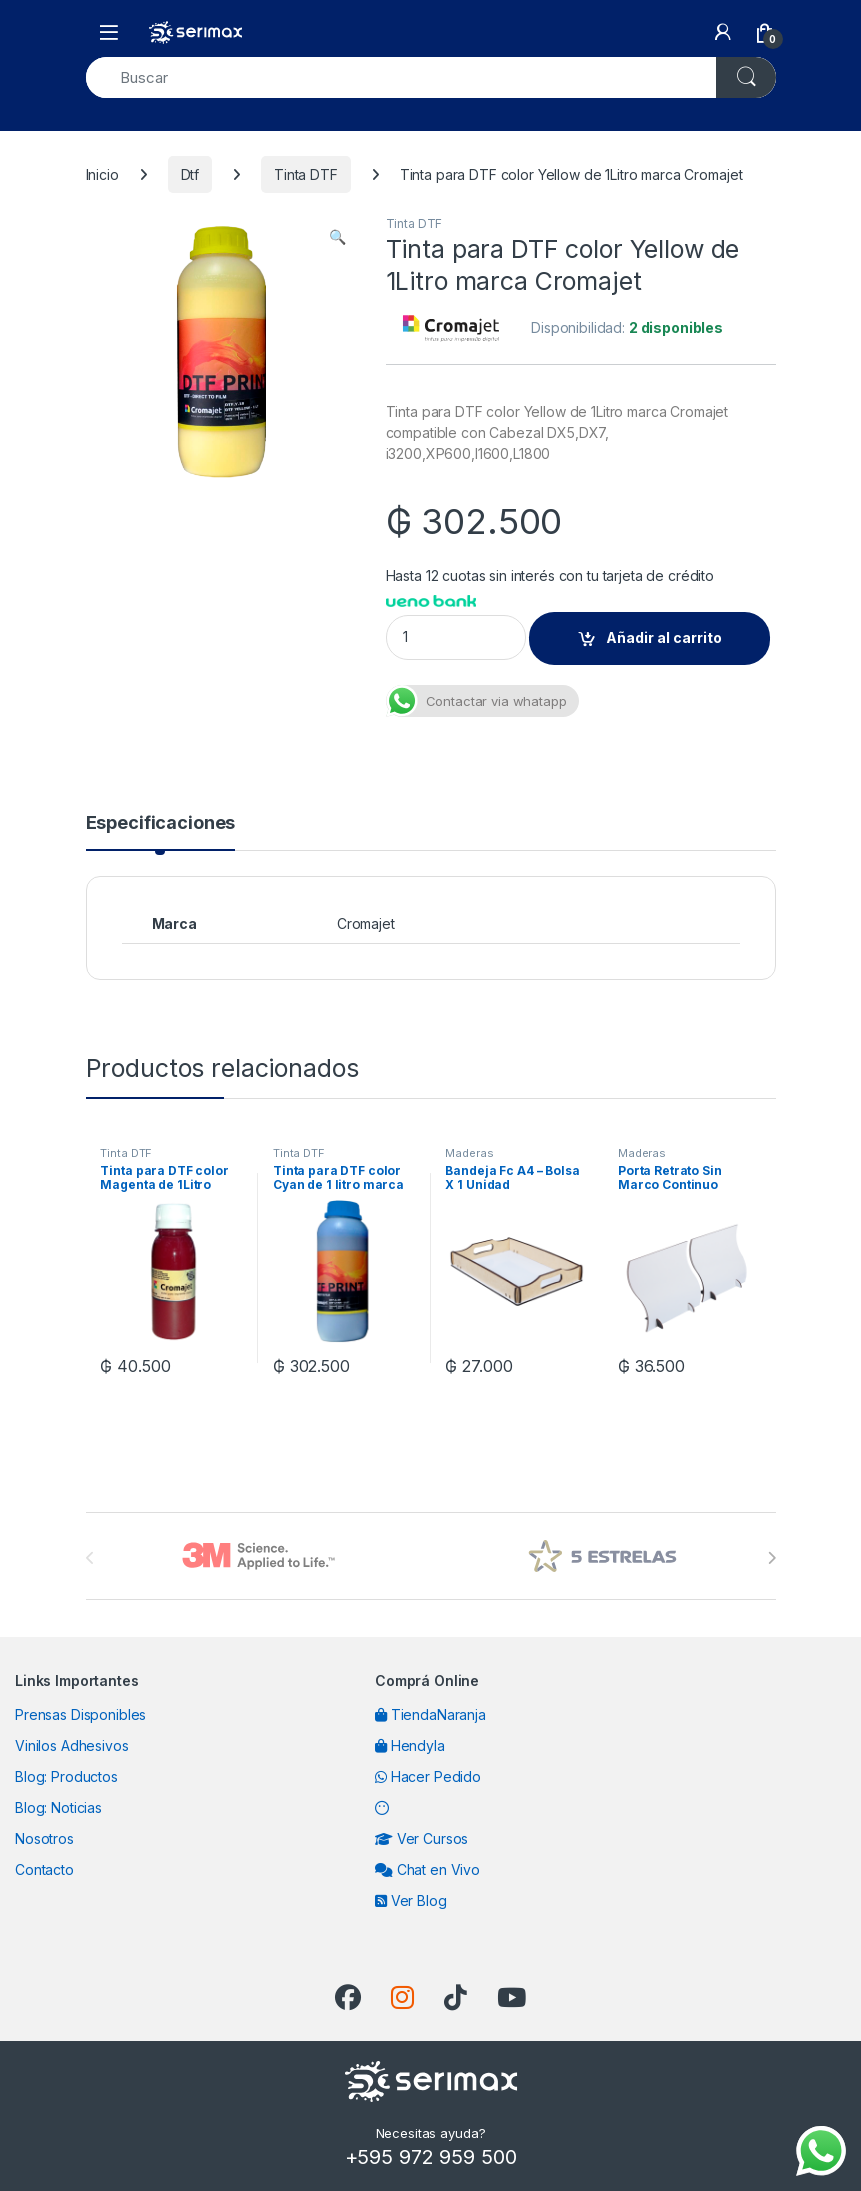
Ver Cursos (421, 1838)
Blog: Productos (66, 1776)
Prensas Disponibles (80, 1714)
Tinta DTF (306, 174)
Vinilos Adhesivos (72, 1745)
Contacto (44, 1869)
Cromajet (366, 923)
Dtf (190, 174)
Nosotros (44, 1838)
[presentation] (771, 1558)
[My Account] (723, 32)
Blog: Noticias (58, 1807)
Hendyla (410, 1745)
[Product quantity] (456, 637)
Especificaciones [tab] (161, 823)
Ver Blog (411, 1900)
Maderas (469, 1153)
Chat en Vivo (427, 1869)
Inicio (102, 174)
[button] (337, 237)
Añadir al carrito (664, 637)
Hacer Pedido (428, 1776)
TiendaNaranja (430, 1714)
